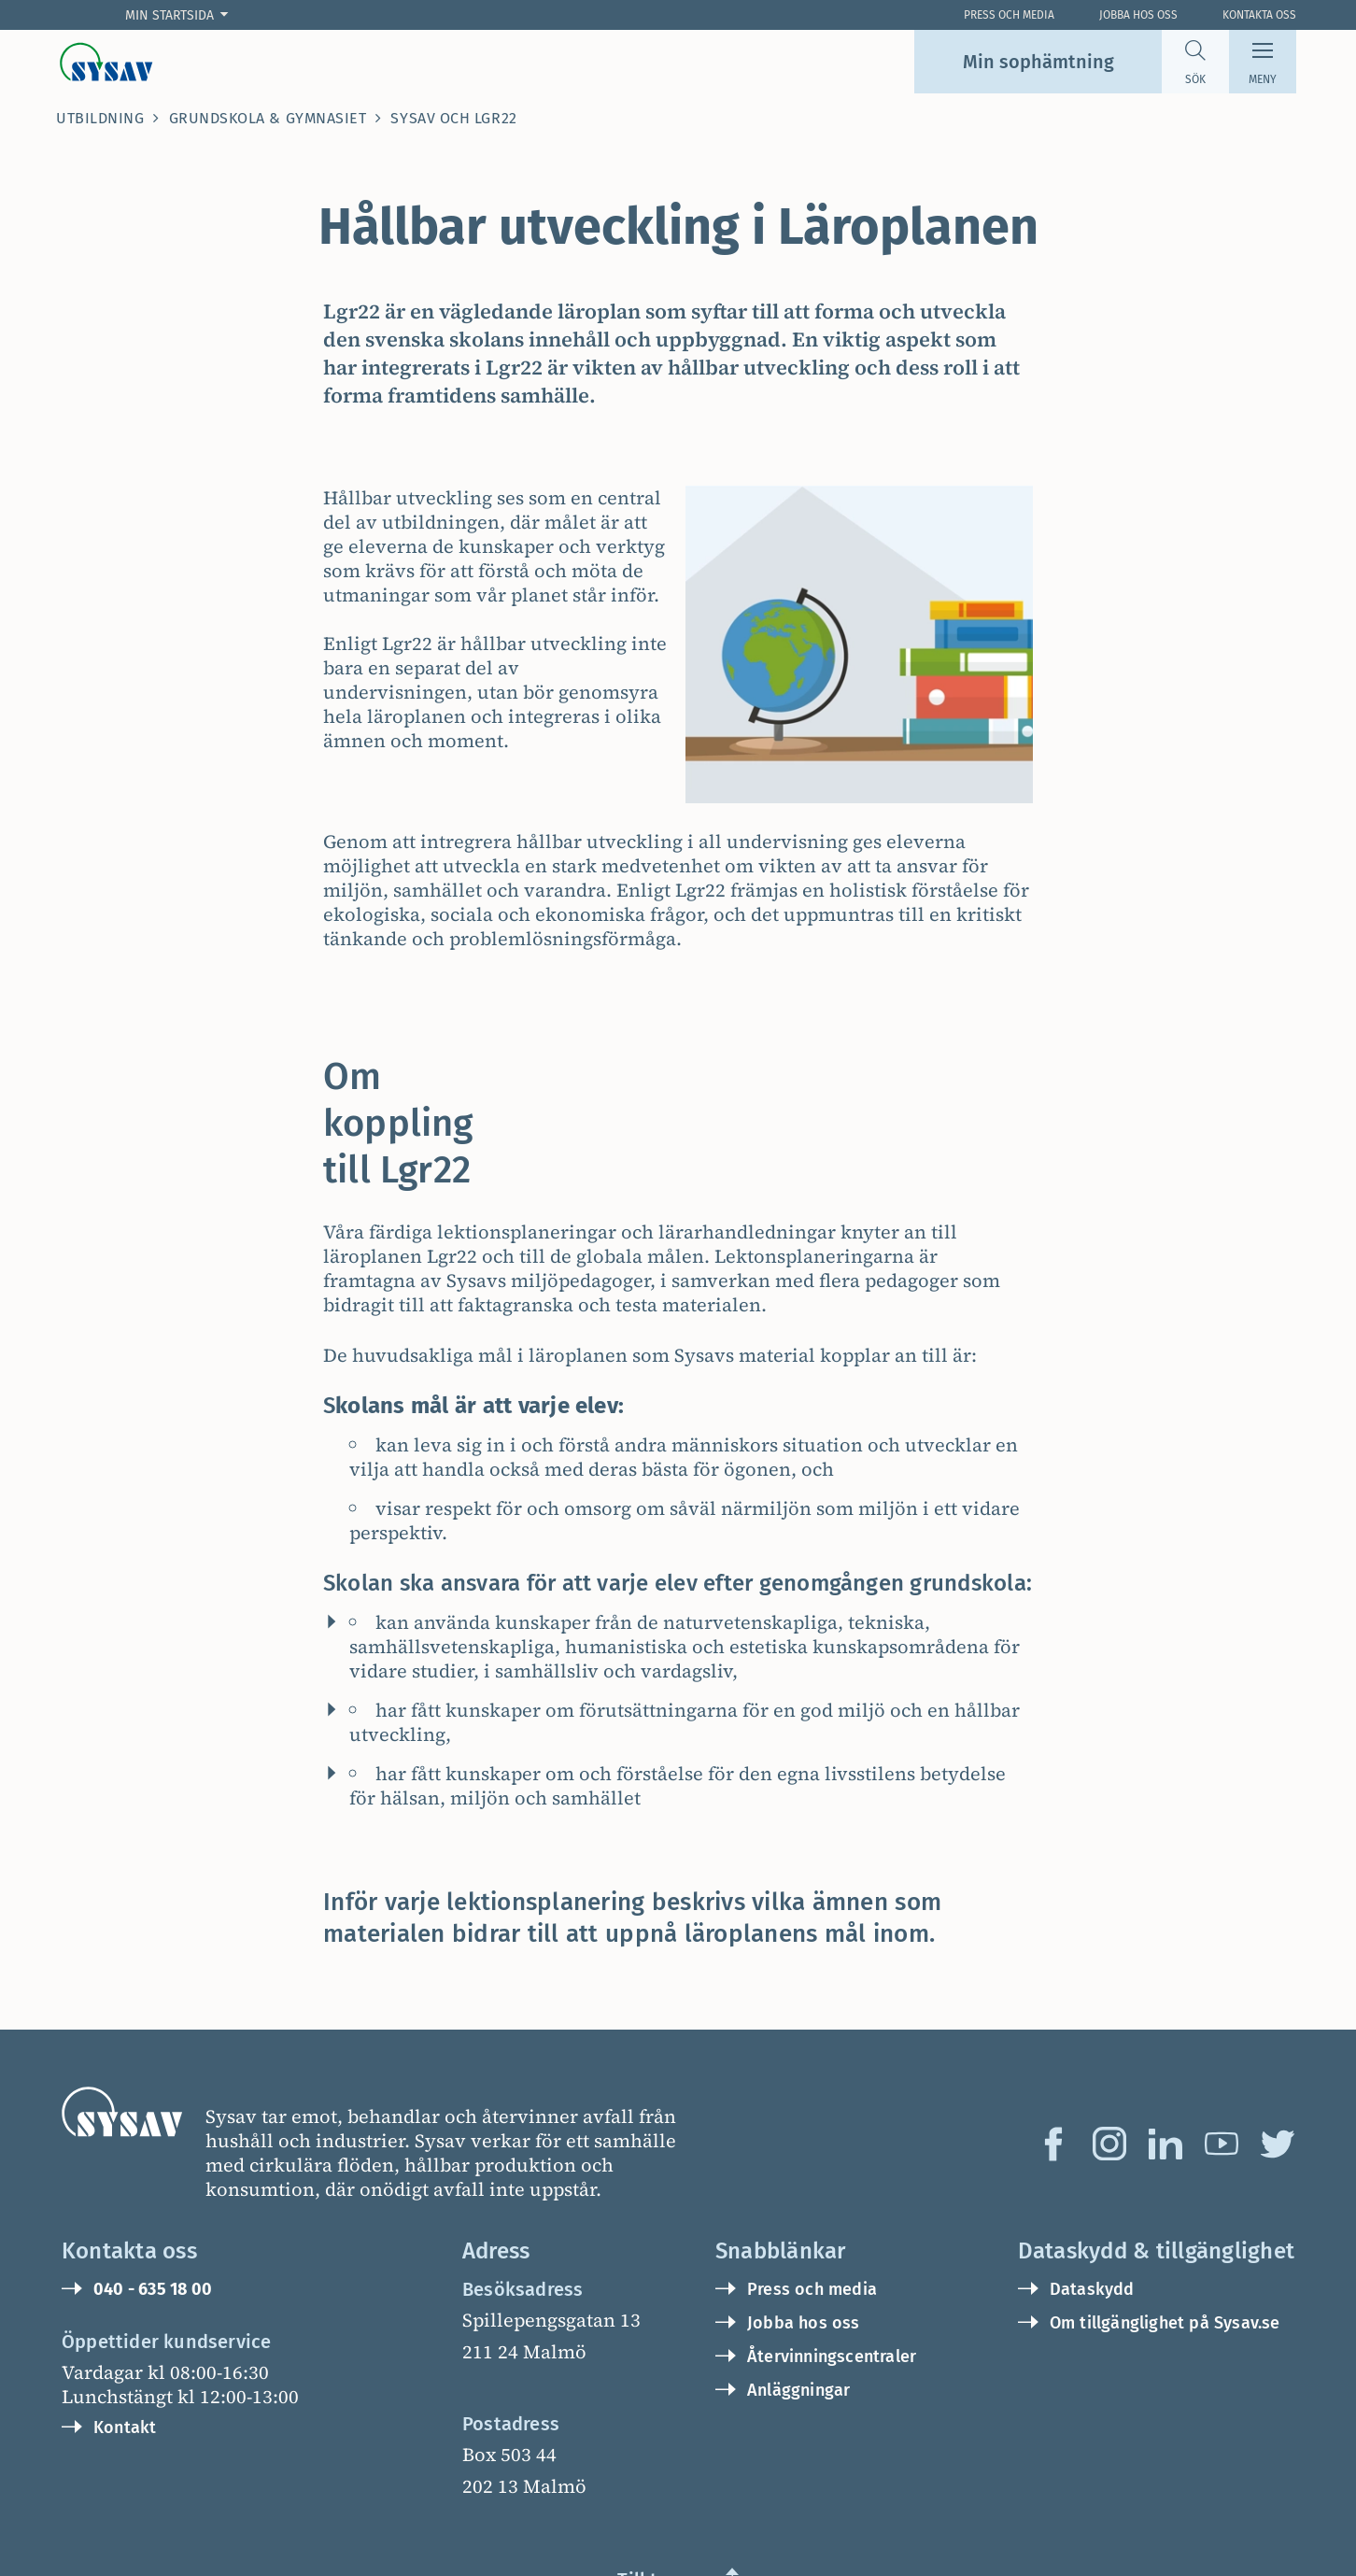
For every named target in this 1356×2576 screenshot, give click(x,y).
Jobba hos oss (1138, 14)
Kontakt (124, 2334)
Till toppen (665, 2486)
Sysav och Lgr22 (453, 118)
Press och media (812, 2196)
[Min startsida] (180, 15)
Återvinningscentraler (831, 2263)
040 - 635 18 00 (152, 2196)
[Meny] (1262, 61)
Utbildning (100, 118)
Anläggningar (798, 2296)
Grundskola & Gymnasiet (268, 118)
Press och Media (1009, 14)
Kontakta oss (1259, 14)
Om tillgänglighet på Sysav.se (1165, 2229)
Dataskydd (1092, 2196)
